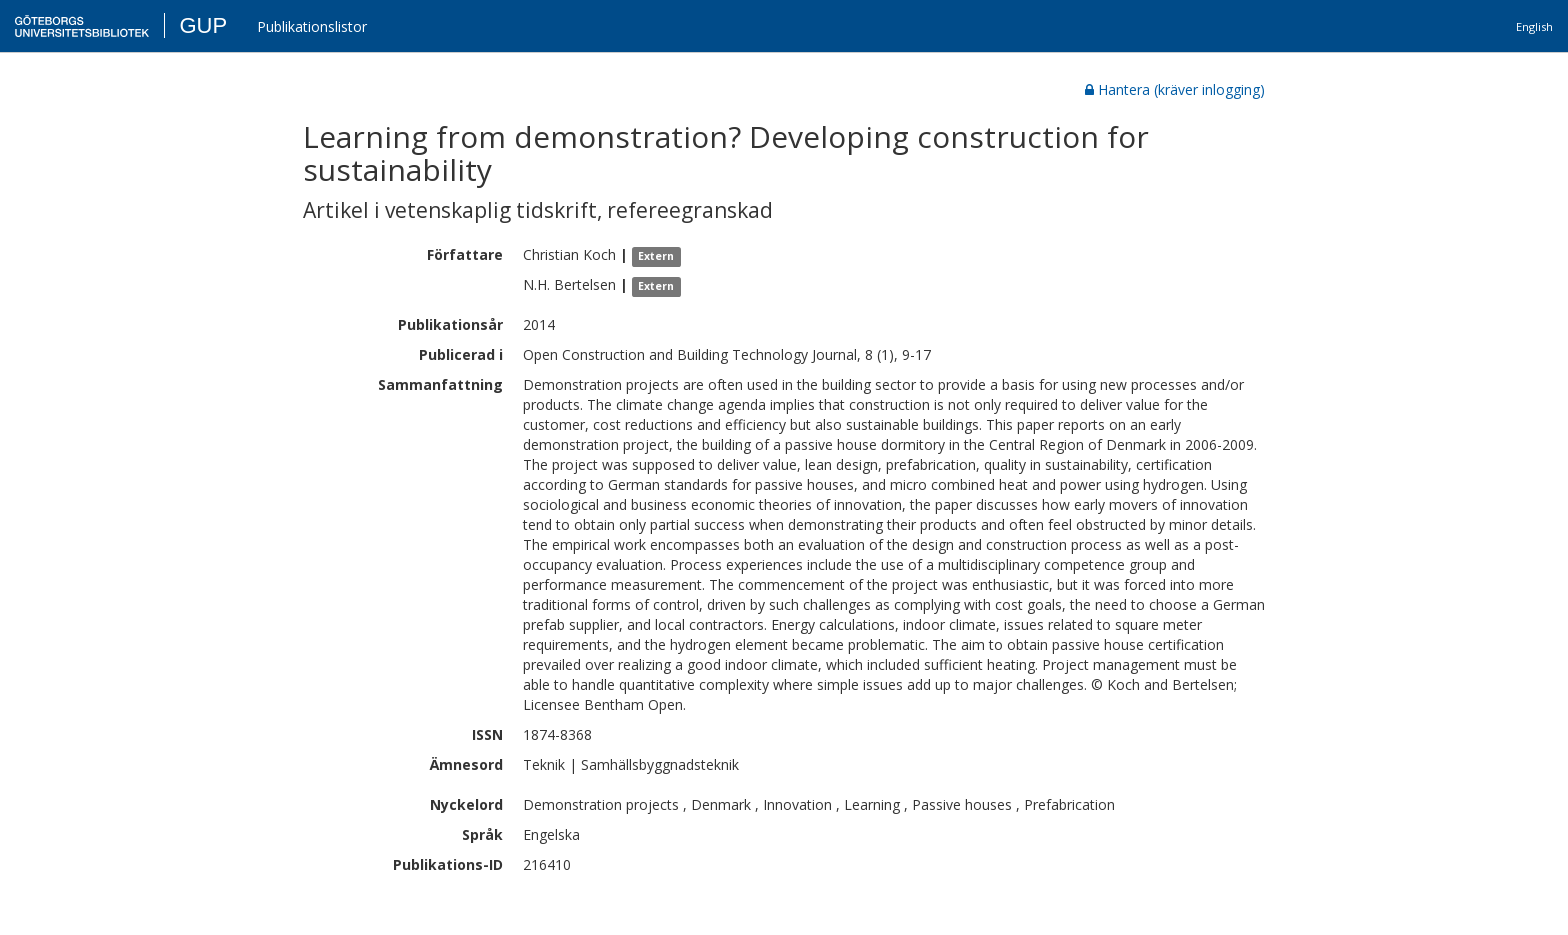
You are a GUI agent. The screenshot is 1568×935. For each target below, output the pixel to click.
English (1534, 26)
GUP (203, 25)
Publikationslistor (312, 26)
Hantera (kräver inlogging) (1175, 89)
